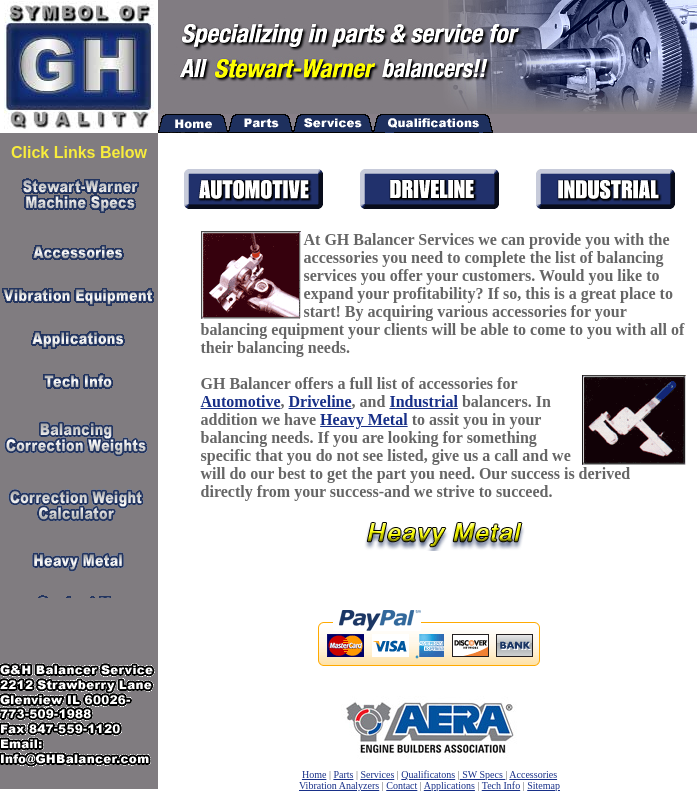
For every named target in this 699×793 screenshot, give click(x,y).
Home (314, 774)
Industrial (423, 401)
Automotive (241, 401)
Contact (401, 785)
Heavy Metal (364, 419)
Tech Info (501, 785)
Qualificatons (428, 774)
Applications (449, 785)
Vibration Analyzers (339, 785)
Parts (343, 774)
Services (377, 774)
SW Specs (483, 774)
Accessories (533, 774)
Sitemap (543, 785)
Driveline (320, 401)
